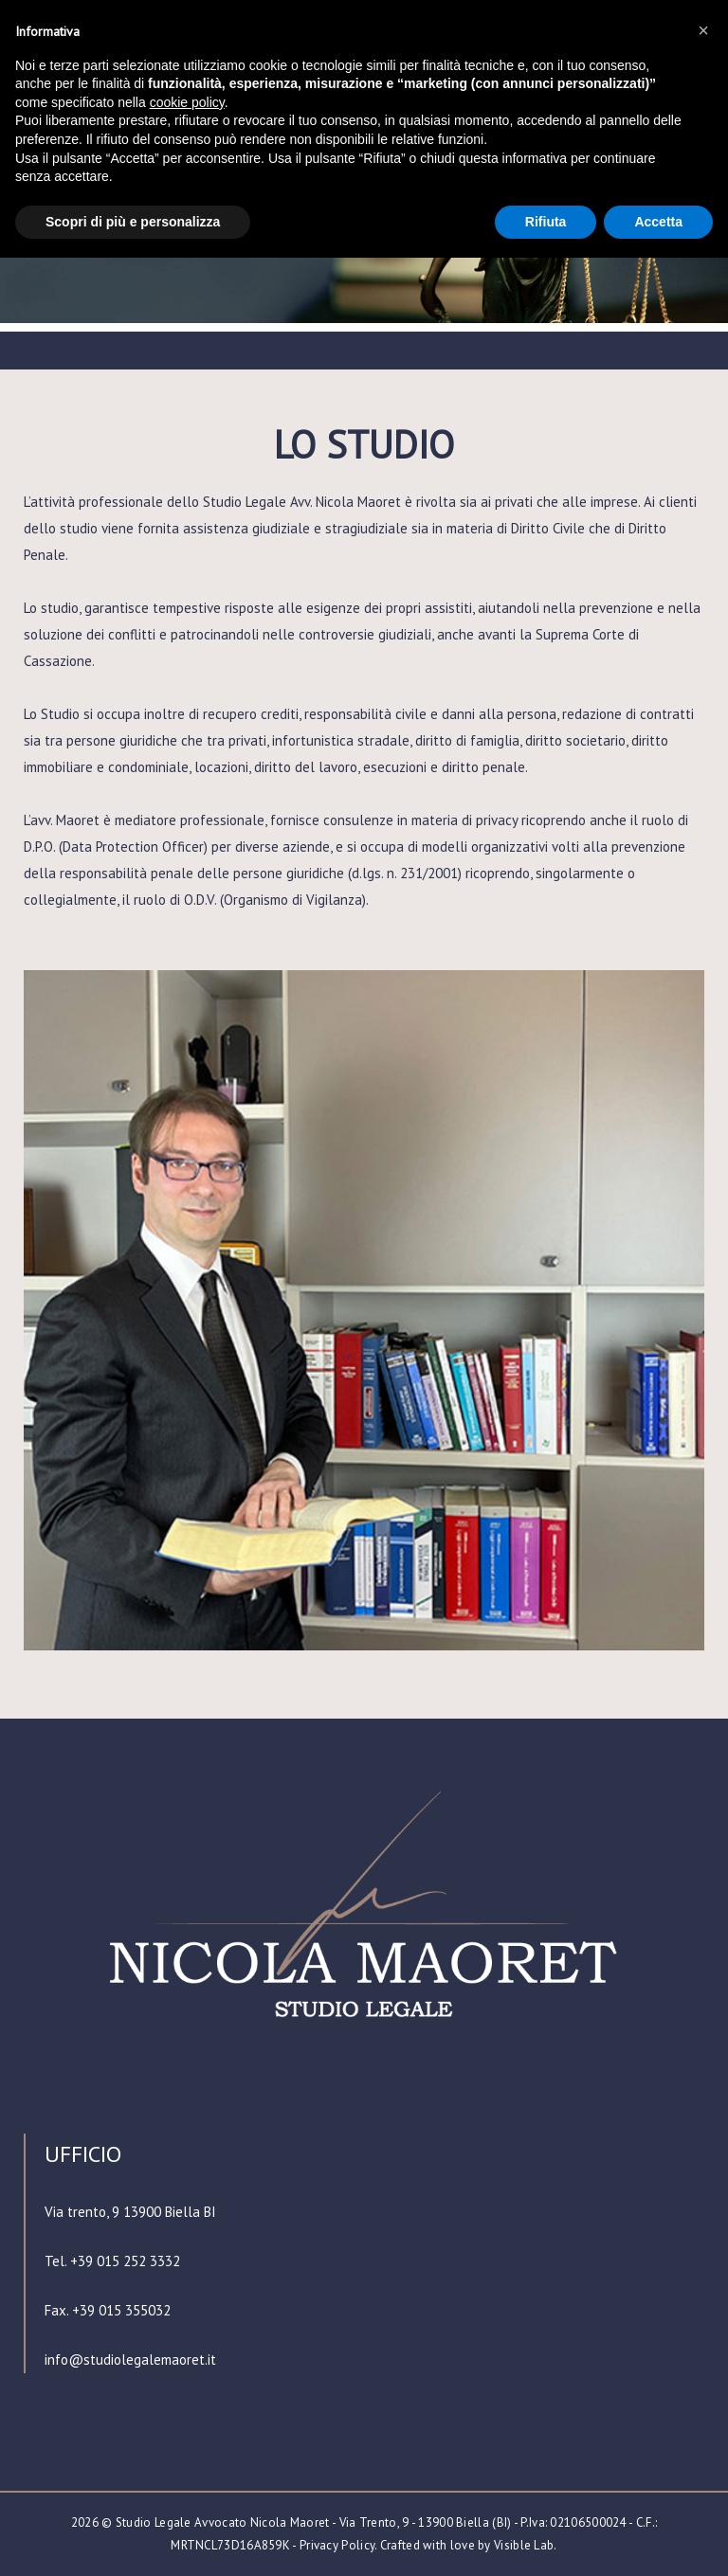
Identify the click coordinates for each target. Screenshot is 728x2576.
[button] (703, 30)
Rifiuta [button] (546, 221)
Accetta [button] (658, 221)
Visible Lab (524, 2545)
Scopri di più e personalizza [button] (133, 221)
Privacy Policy (337, 2545)
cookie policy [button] (187, 102)
